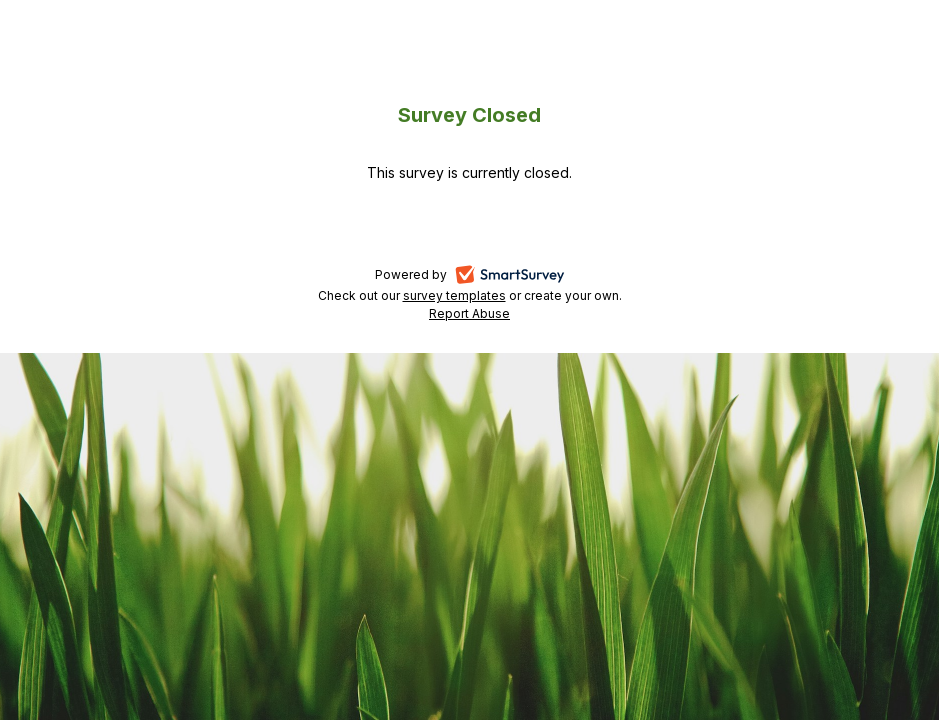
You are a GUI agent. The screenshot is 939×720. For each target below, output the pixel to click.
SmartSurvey (533, 276)
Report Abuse (469, 313)
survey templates (454, 295)
